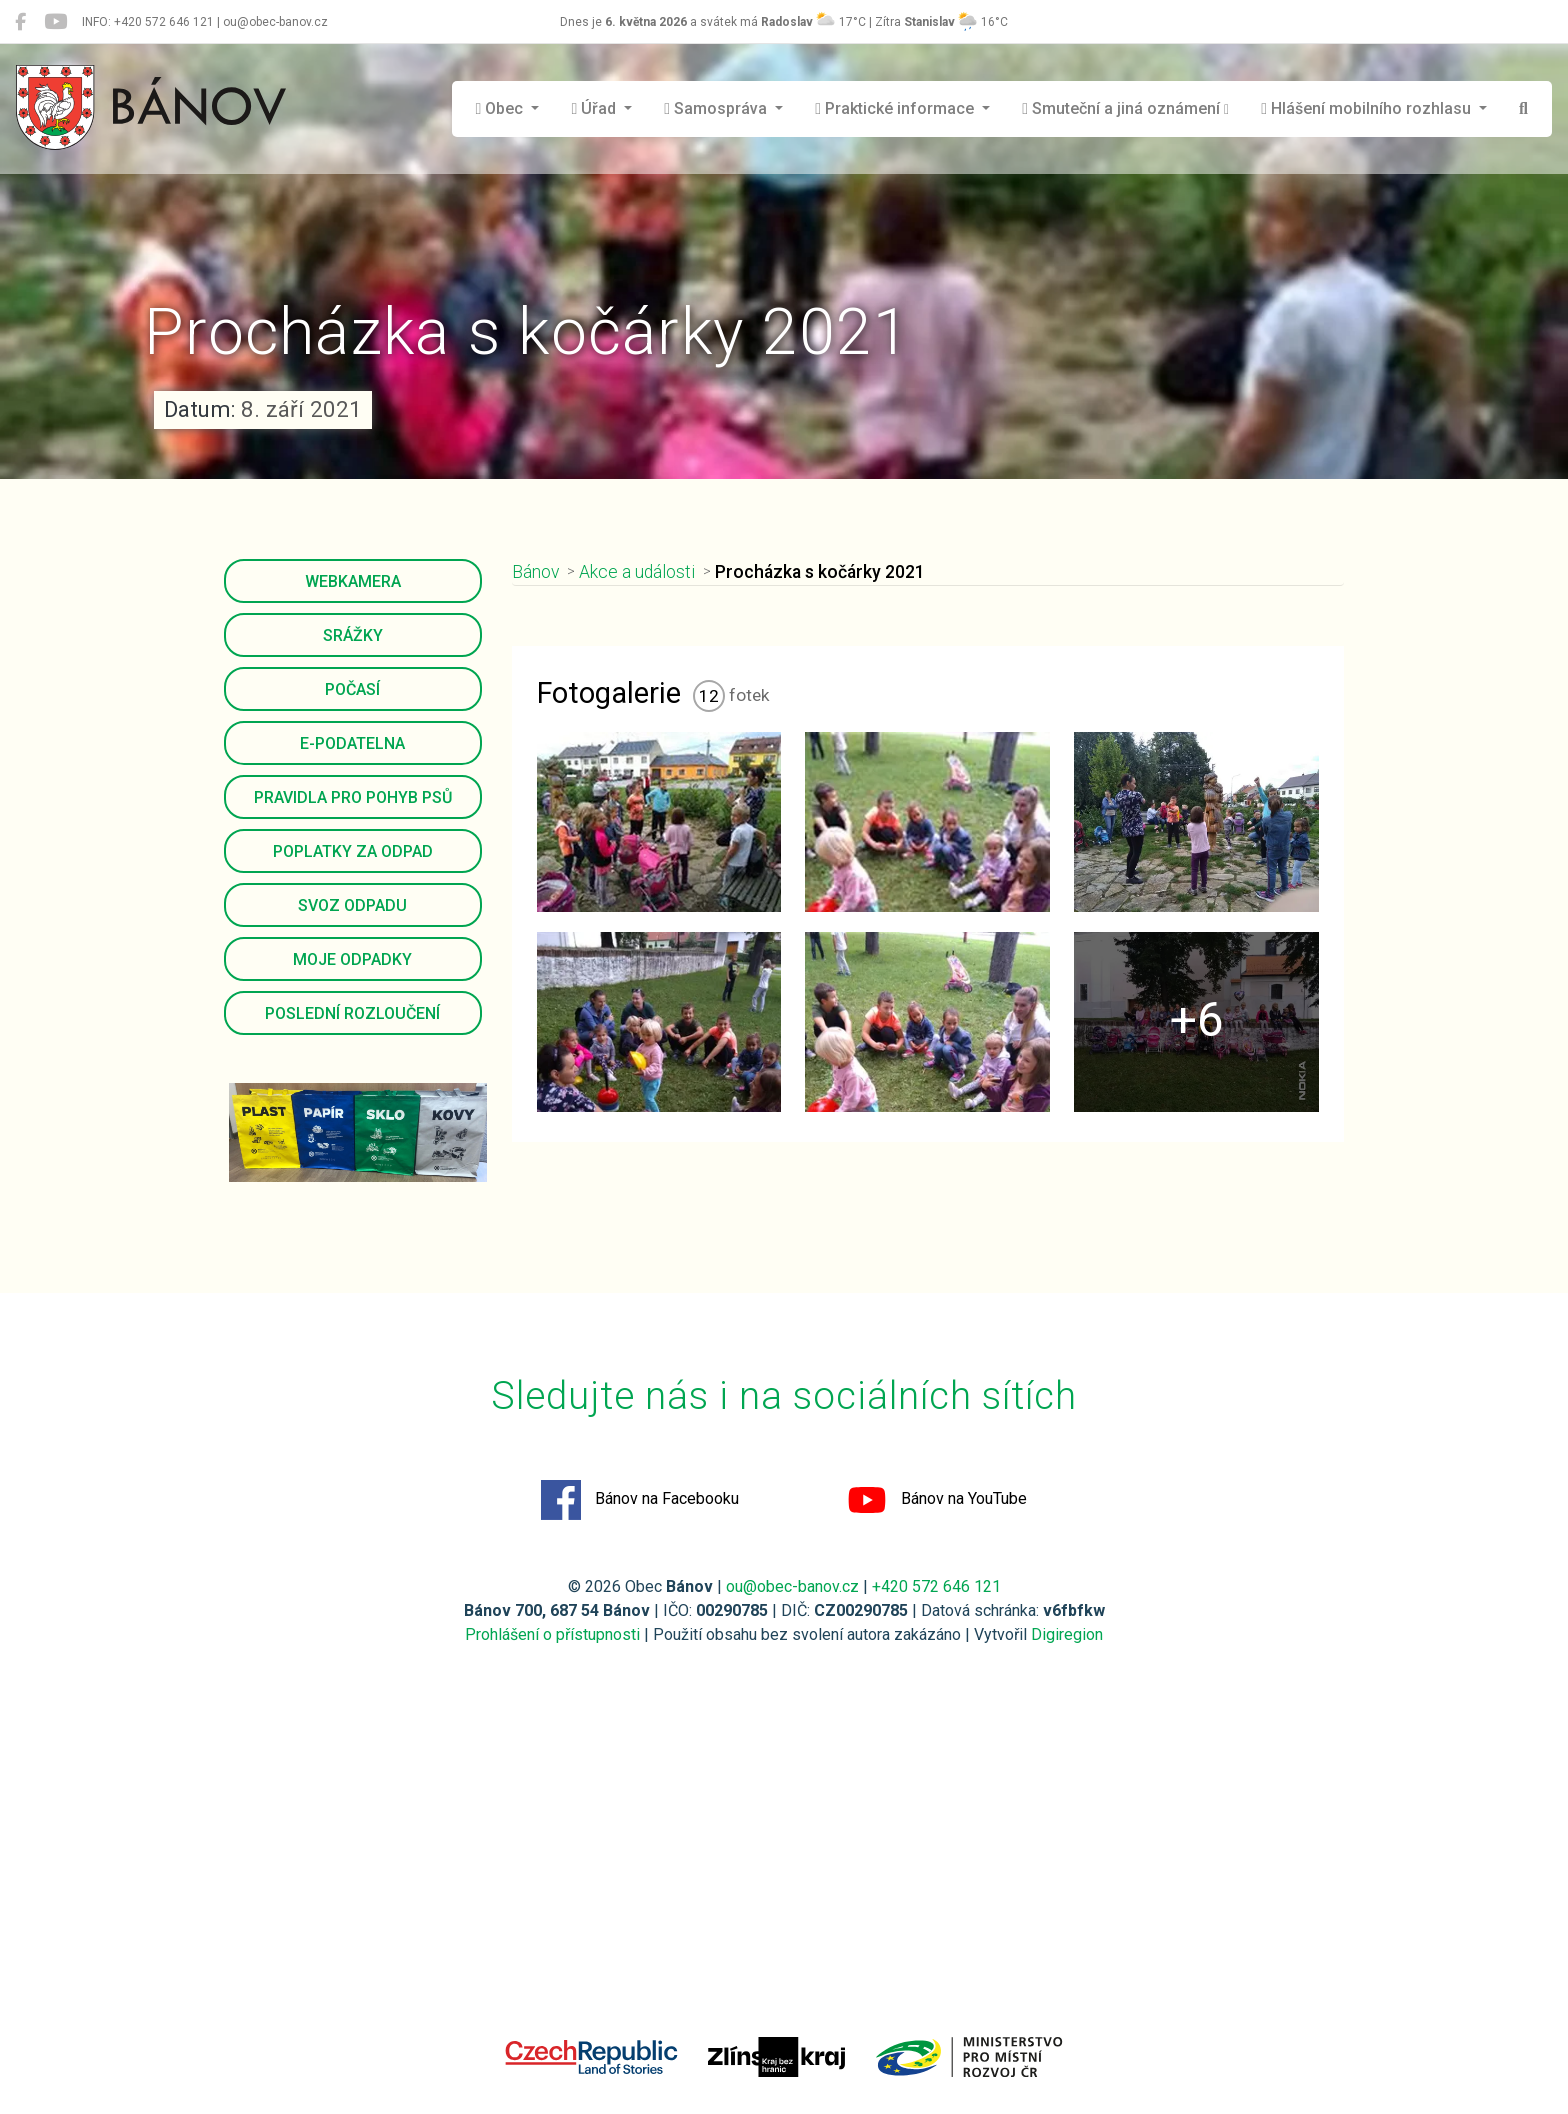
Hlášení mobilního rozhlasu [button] (1368, 108)
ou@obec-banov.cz (792, 1586)
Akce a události (637, 572)
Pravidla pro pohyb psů (353, 797)
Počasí (352, 689)
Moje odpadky (352, 959)
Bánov (535, 572)
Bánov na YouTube (937, 1500)
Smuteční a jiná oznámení (1125, 108)
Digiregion (1067, 1634)
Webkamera (353, 581)
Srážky (353, 635)
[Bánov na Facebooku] (20, 22)
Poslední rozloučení (352, 1013)
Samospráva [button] (717, 108)
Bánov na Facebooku (640, 1500)
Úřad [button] (595, 108)
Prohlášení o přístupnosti (552, 1634)
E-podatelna (352, 743)
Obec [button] (502, 108)
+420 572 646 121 (936, 1586)
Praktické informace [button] (896, 108)
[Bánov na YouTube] (55, 22)
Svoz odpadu (352, 905)
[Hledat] (1523, 109)
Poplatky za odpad (353, 851)
